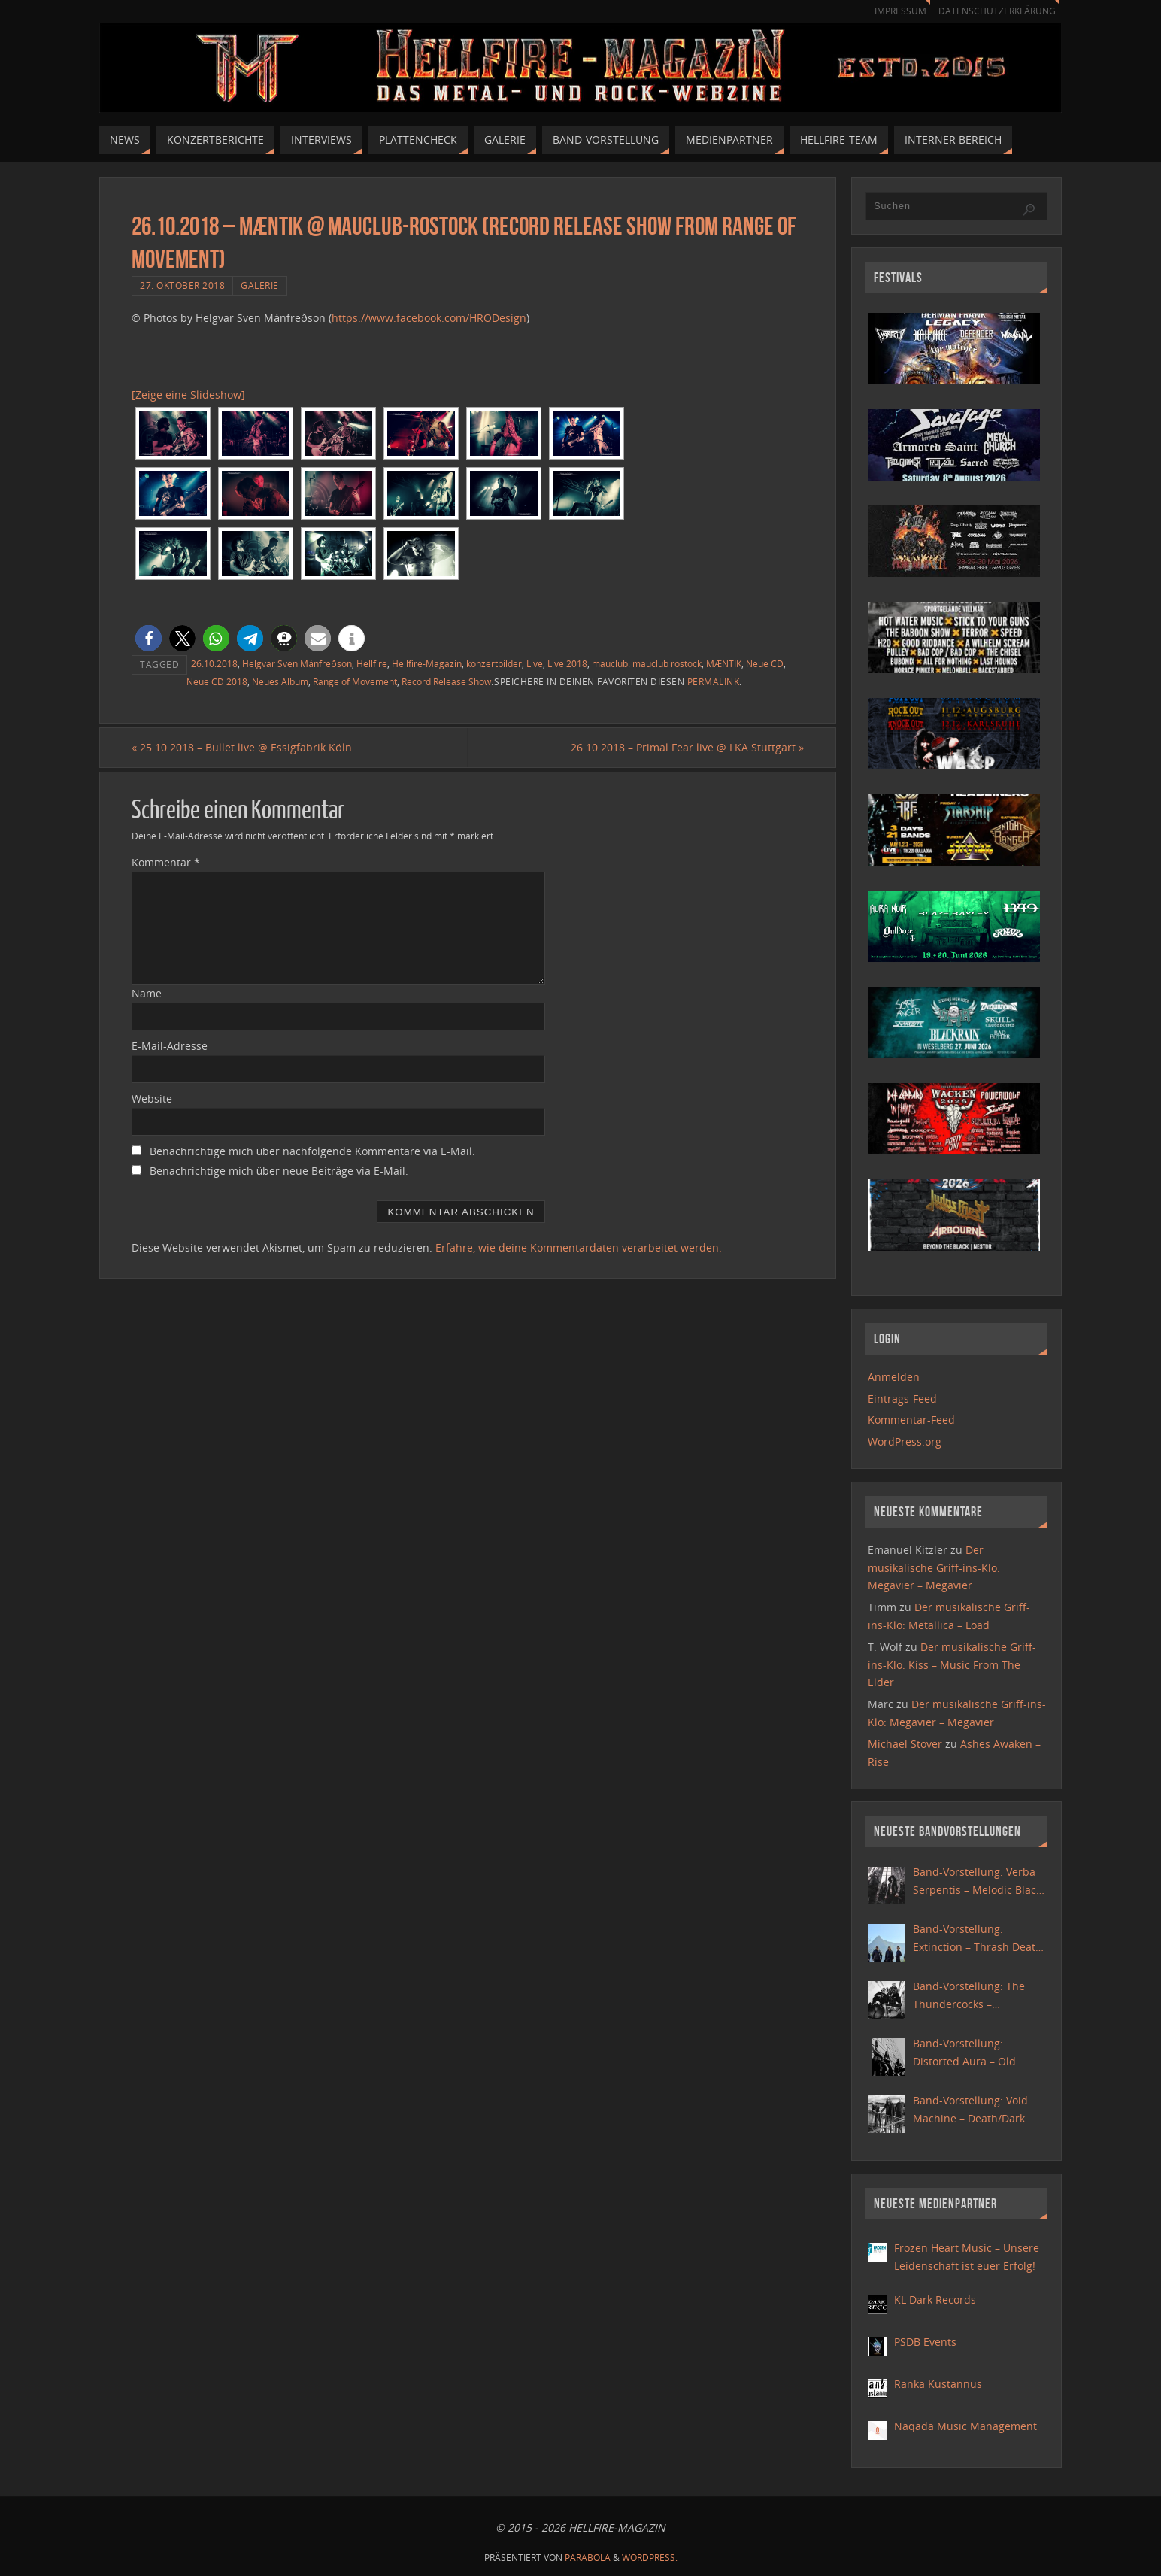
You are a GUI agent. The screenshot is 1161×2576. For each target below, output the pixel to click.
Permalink (713, 681)
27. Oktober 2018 (182, 285)
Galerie (260, 285)
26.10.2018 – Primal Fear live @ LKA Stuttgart (687, 747)
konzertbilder (494, 663)
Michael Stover (905, 1744)
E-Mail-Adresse (170, 1046)
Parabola (588, 2557)
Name (147, 993)
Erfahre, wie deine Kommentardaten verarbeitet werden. (578, 1247)
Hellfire (371, 663)
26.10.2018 (214, 663)
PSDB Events (925, 2342)
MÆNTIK (723, 663)
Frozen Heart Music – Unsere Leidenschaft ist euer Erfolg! (966, 2257)
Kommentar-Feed (911, 1419)
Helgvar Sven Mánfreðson (297, 663)
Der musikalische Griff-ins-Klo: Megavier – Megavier (934, 1568)
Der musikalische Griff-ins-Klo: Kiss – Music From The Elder (952, 1665)
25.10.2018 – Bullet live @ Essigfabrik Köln (242, 747)
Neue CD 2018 (216, 681)
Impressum (893, 11)
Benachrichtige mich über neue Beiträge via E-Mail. (279, 1171)
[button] (148, 638)
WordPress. (650, 2557)
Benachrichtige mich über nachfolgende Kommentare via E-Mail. (312, 1151)
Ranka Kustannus (938, 2384)
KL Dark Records (935, 2299)
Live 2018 (567, 663)
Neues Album (280, 681)
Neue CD (765, 663)
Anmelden (894, 1377)
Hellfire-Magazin (427, 663)
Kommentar (166, 862)
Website (152, 1098)
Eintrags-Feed (902, 1398)
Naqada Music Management (965, 2426)
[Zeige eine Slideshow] (188, 394)
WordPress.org (904, 1441)
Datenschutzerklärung (994, 11)
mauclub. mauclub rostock (647, 663)
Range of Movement (355, 681)
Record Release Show (446, 681)
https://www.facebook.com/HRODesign (429, 318)
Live (534, 663)
